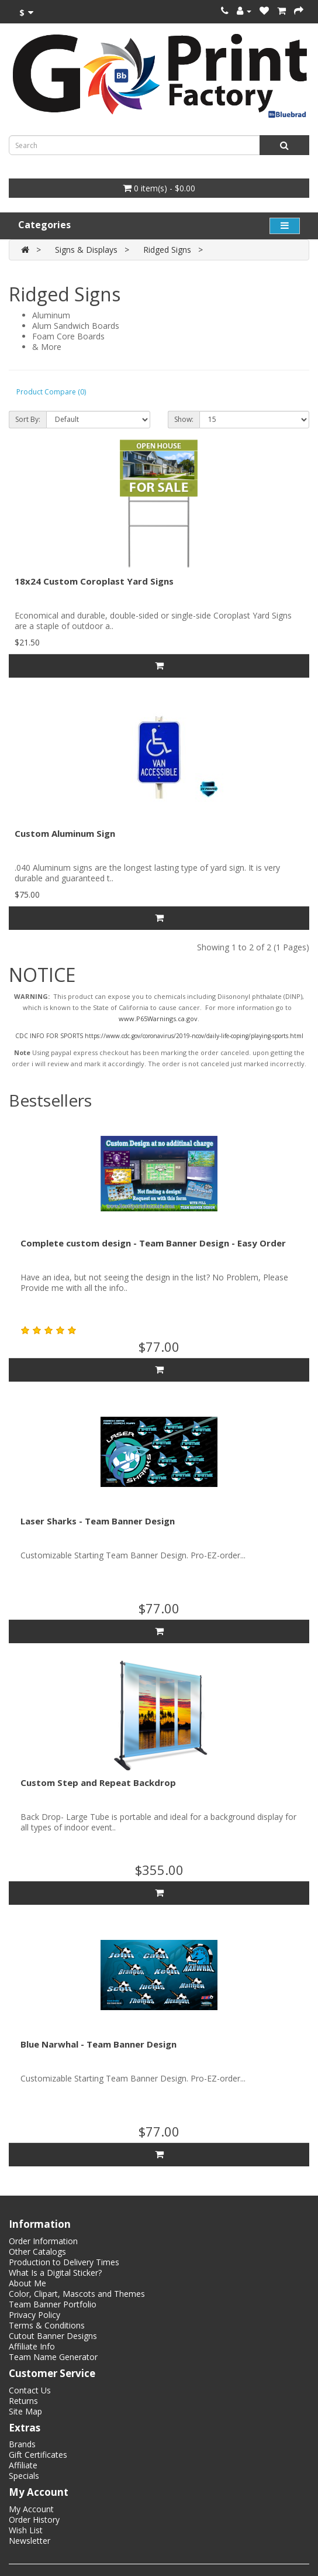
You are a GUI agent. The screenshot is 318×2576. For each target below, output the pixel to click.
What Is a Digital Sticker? (55, 2272)
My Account (31, 2509)
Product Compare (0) (51, 392)
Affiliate (23, 2465)
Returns (23, 2400)
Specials (24, 2475)
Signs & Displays (86, 249)
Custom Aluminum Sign (65, 833)
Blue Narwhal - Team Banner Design (98, 2044)
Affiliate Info (32, 2346)
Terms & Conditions (47, 2325)
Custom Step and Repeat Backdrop (98, 1782)
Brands (22, 2444)
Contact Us (30, 2390)
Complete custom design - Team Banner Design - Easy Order (153, 1243)
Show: (183, 419)
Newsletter (29, 2540)
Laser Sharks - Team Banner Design (97, 1521)
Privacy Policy (34, 2314)
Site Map (25, 2411)
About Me (27, 2283)
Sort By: (27, 419)
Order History (34, 2519)
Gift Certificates (38, 2454)
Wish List (26, 2530)
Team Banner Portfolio (52, 2304)
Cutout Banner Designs (53, 2335)
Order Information (43, 2241)
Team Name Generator (53, 2356)
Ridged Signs (167, 249)
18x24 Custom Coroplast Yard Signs (94, 581)
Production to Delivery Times (64, 2262)
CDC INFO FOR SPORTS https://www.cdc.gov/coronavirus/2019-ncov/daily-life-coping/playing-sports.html (159, 1036)
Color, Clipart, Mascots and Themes (77, 2293)
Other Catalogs (37, 2251)
